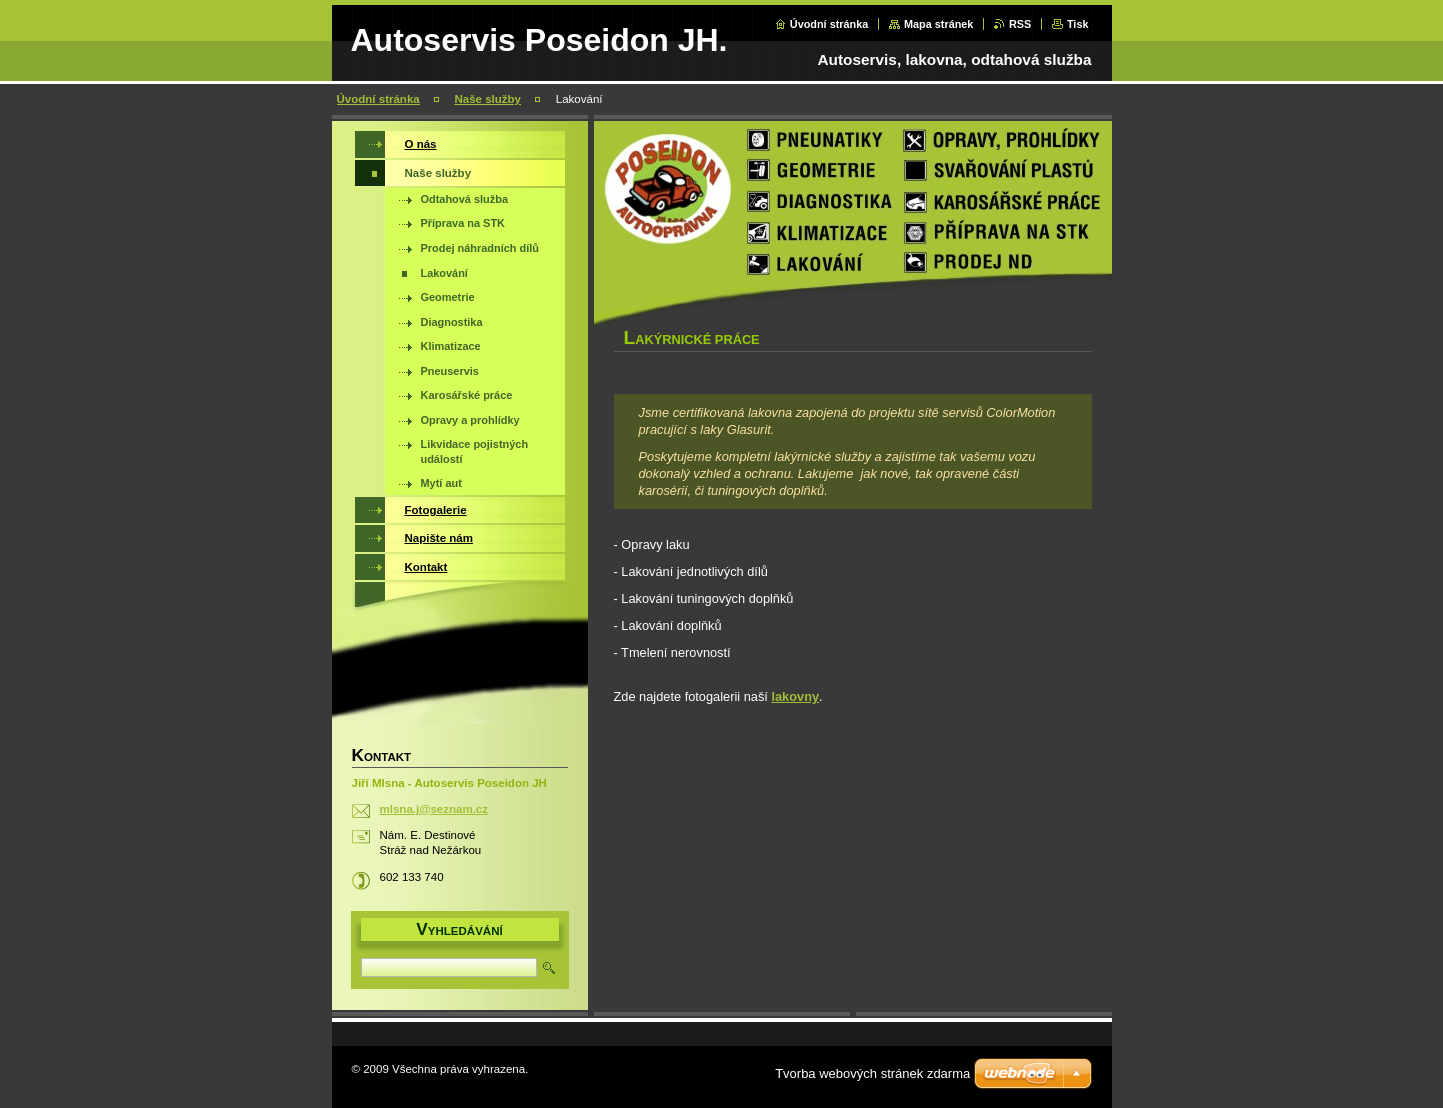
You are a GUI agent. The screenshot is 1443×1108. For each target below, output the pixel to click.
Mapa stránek (939, 24)
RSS (1020, 24)
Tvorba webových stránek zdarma (872, 1073)
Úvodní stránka (829, 24)
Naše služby (487, 99)
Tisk (1078, 24)
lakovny (795, 696)
